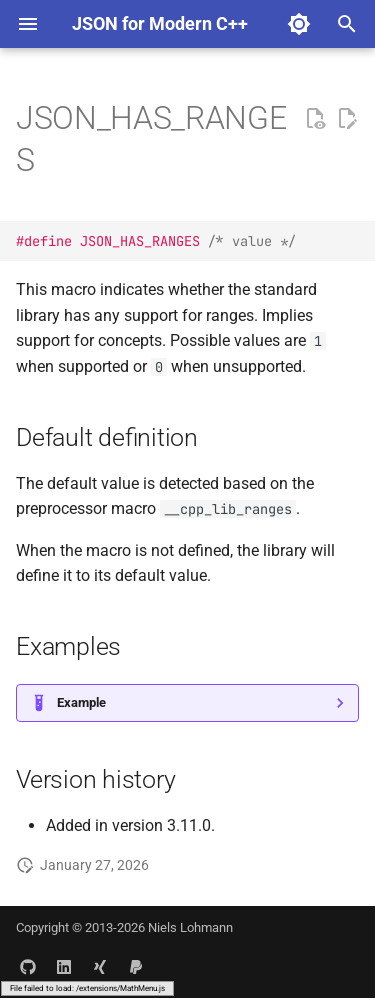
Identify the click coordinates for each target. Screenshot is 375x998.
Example (81, 702)
